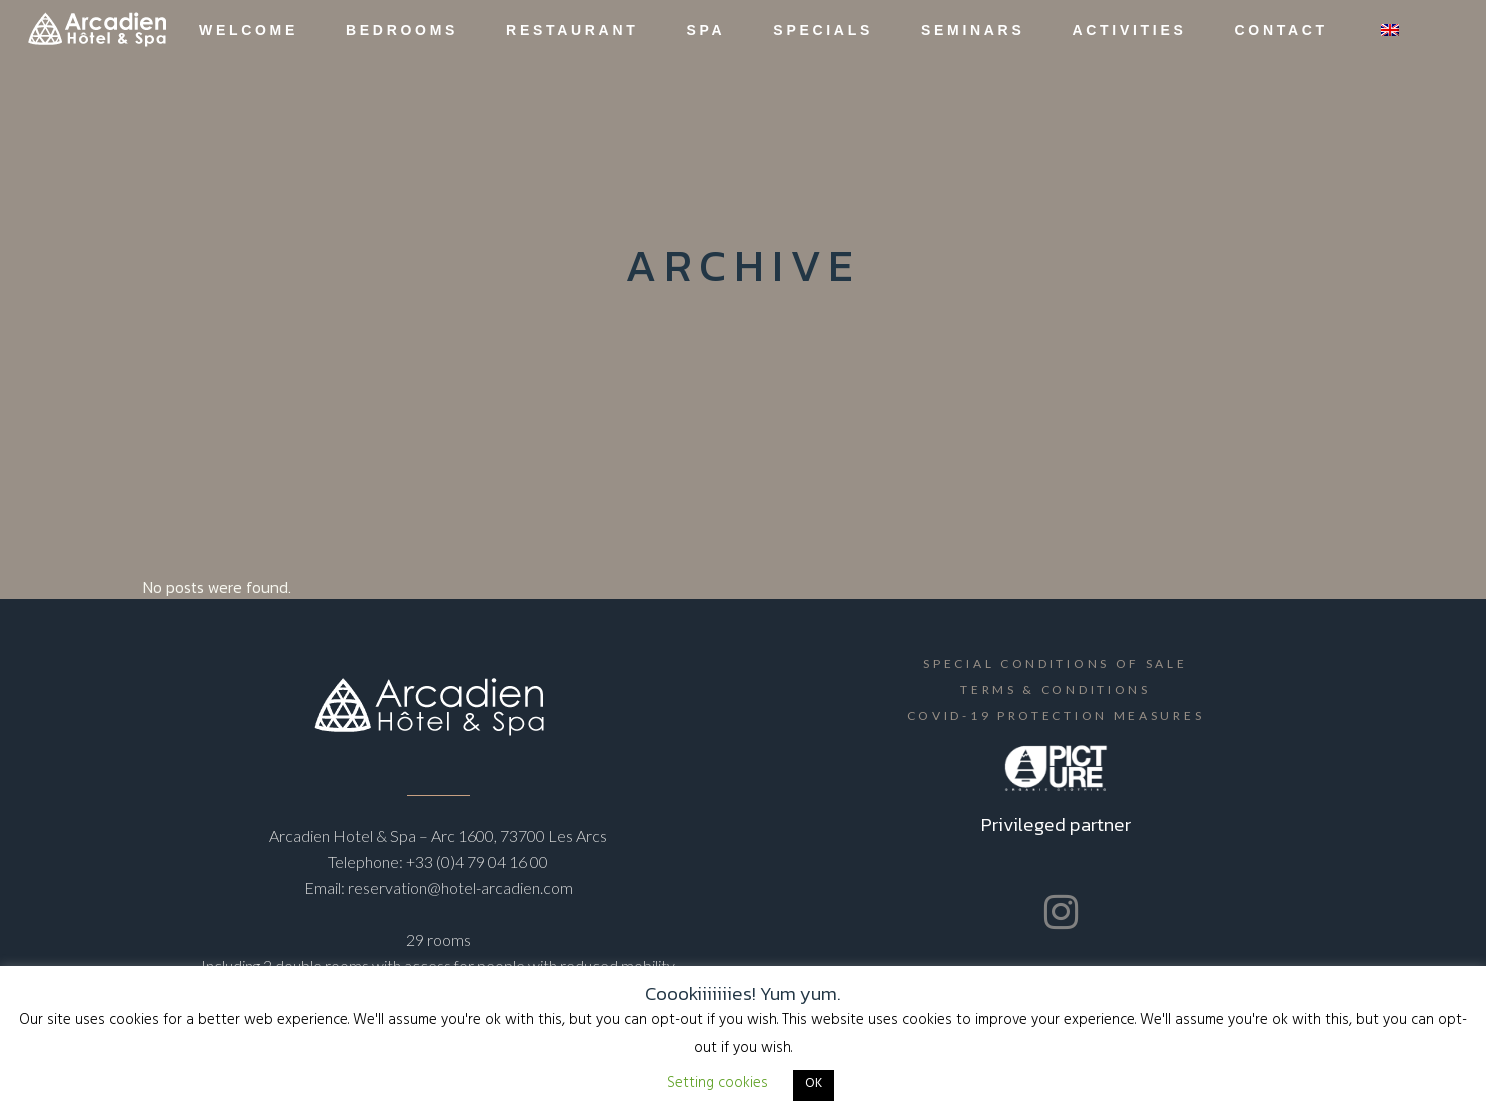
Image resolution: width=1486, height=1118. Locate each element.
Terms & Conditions (1055, 689)
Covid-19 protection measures (1056, 715)
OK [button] (813, 1085)
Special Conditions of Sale (1055, 663)
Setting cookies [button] (717, 1084)
